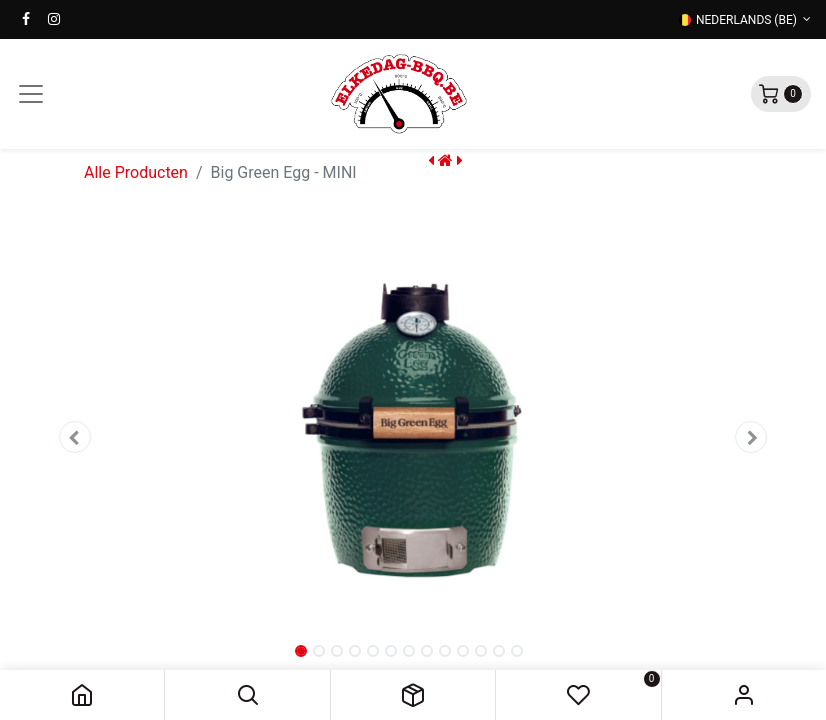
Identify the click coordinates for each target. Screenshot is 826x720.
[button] (247, 695)
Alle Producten (136, 172)
